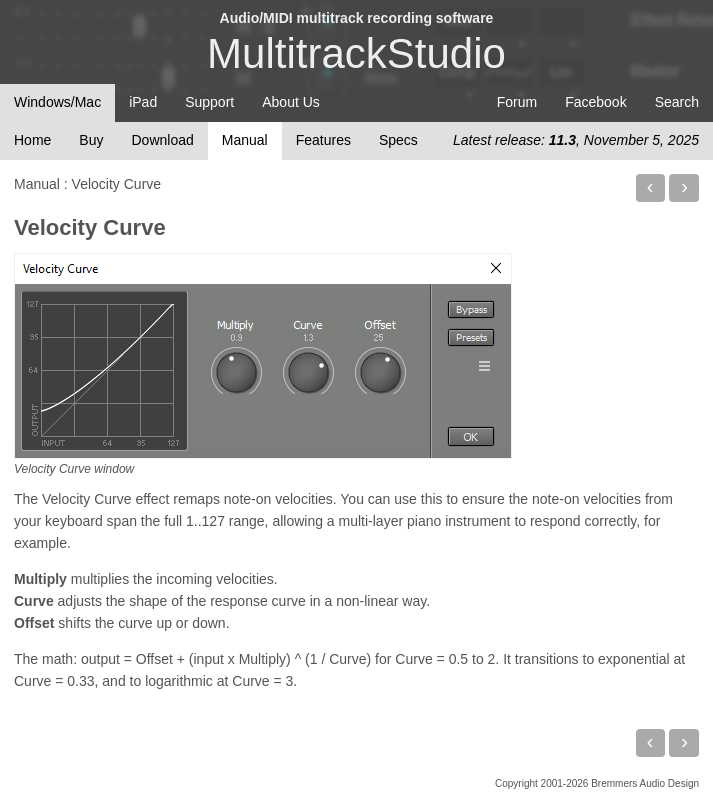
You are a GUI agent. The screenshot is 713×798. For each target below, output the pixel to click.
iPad (143, 102)
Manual (245, 140)
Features (323, 140)
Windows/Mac (57, 102)
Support (209, 102)
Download (162, 140)
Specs (398, 140)
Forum (517, 102)
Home (32, 140)
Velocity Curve (90, 227)
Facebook (595, 102)
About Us (291, 102)
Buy (91, 140)
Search (677, 102)
